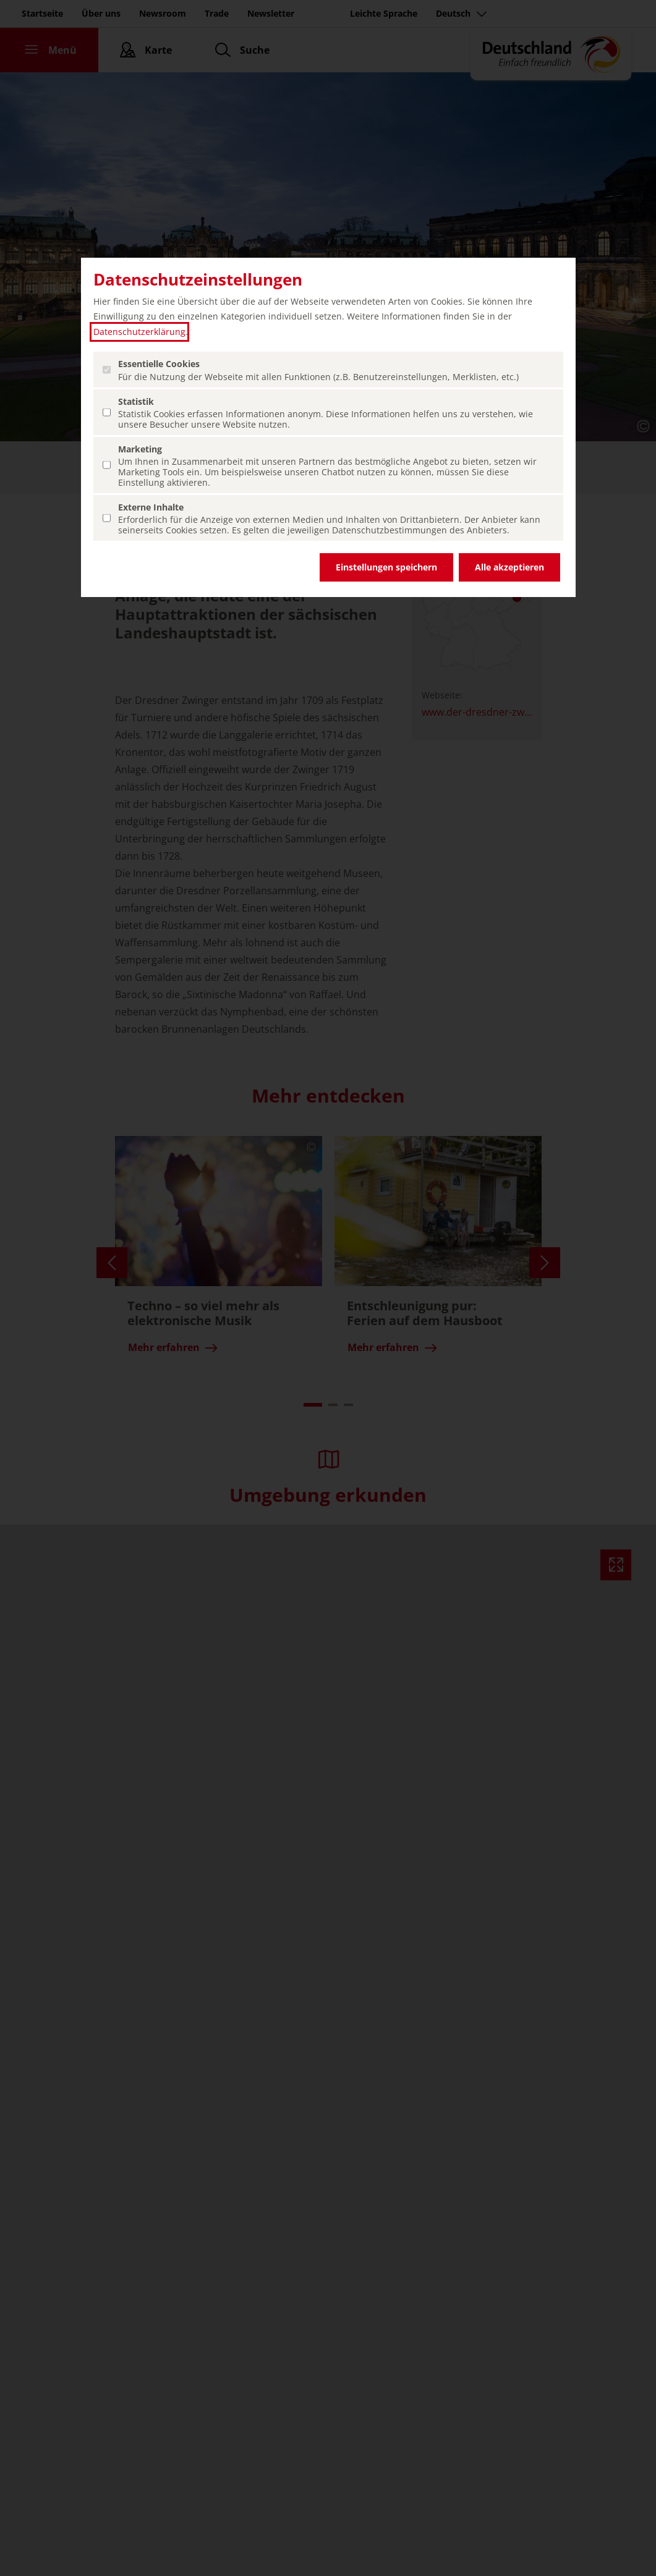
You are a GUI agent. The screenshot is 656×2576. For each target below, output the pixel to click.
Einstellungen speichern (386, 567)
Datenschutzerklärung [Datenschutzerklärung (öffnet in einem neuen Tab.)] (139, 331)
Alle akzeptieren (509, 567)
